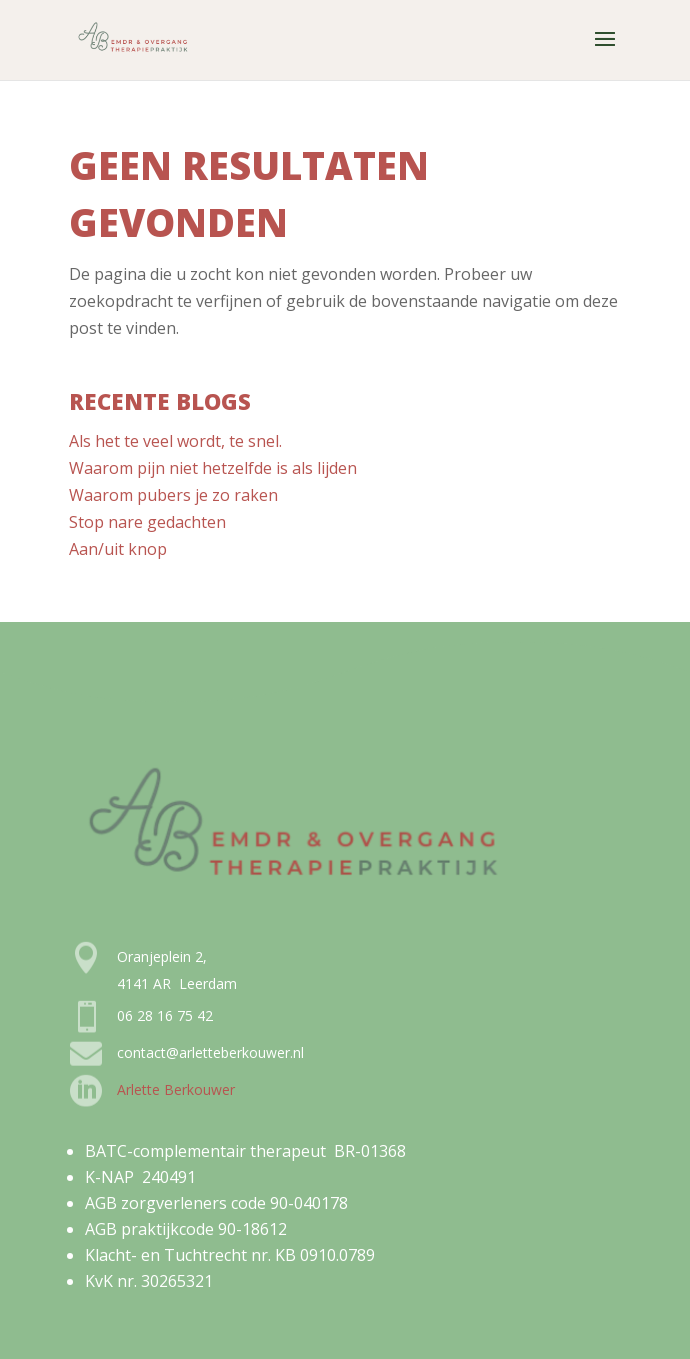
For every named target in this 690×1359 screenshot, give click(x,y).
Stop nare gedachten (147, 522)
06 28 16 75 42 (165, 1015)
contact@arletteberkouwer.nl (210, 1052)
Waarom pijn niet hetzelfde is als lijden (213, 468)
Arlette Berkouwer (176, 1089)
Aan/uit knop (118, 549)
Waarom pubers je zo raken (173, 495)
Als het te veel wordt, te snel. (175, 441)
